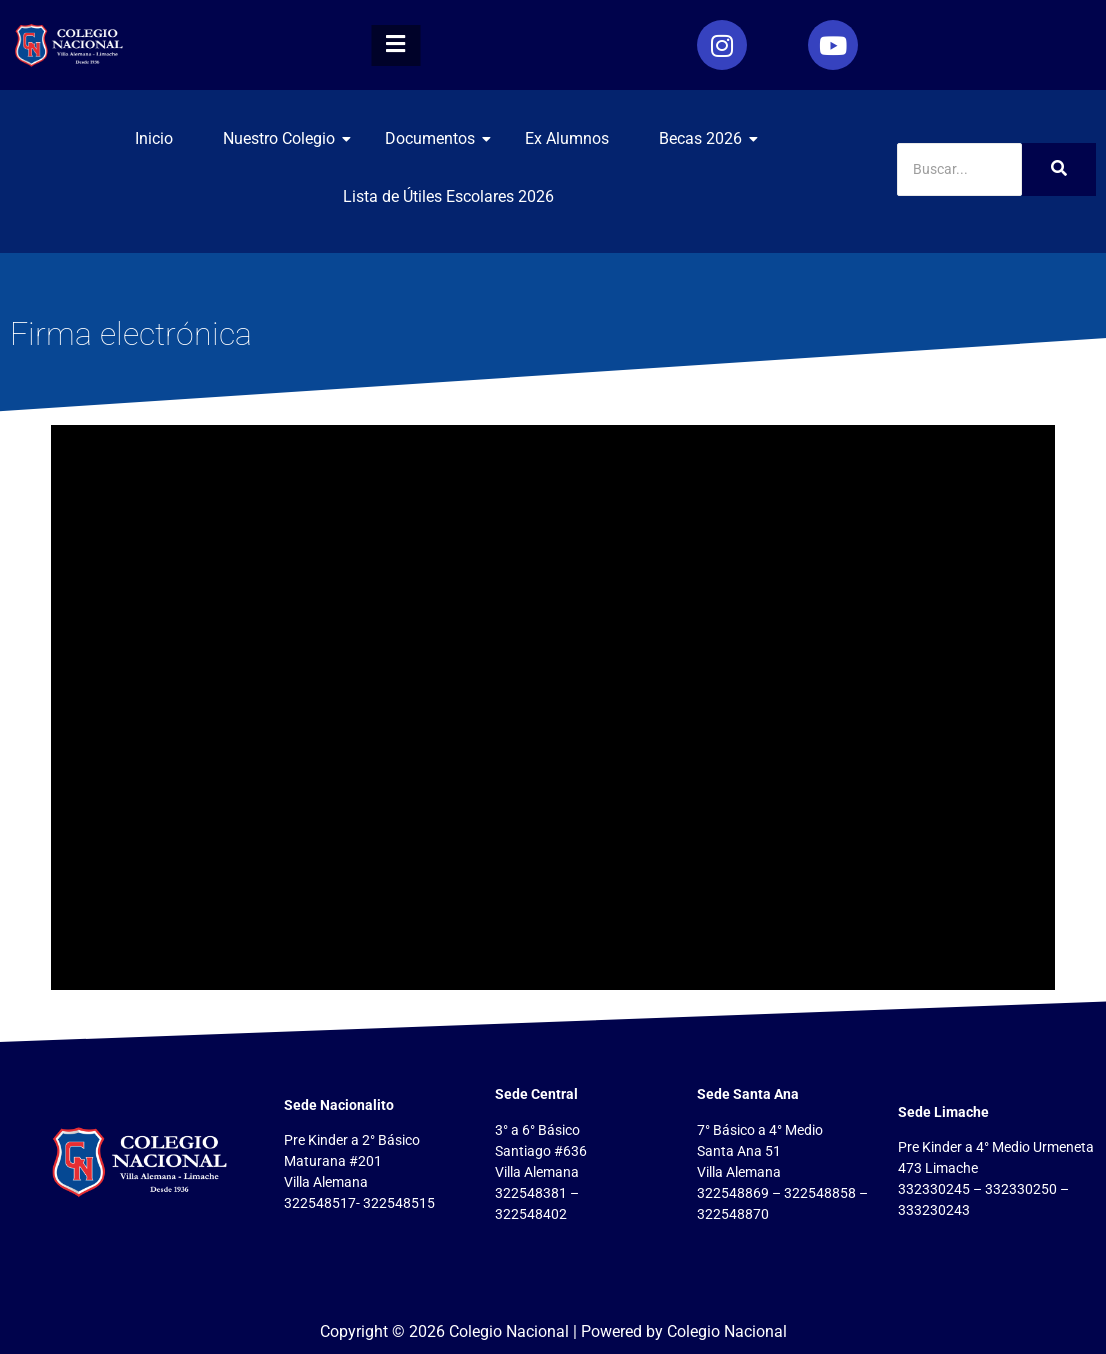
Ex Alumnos (567, 138)
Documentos (437, 138)
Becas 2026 (708, 138)
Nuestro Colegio (286, 138)
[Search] (959, 169)
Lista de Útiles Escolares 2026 (448, 196)
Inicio (154, 138)
